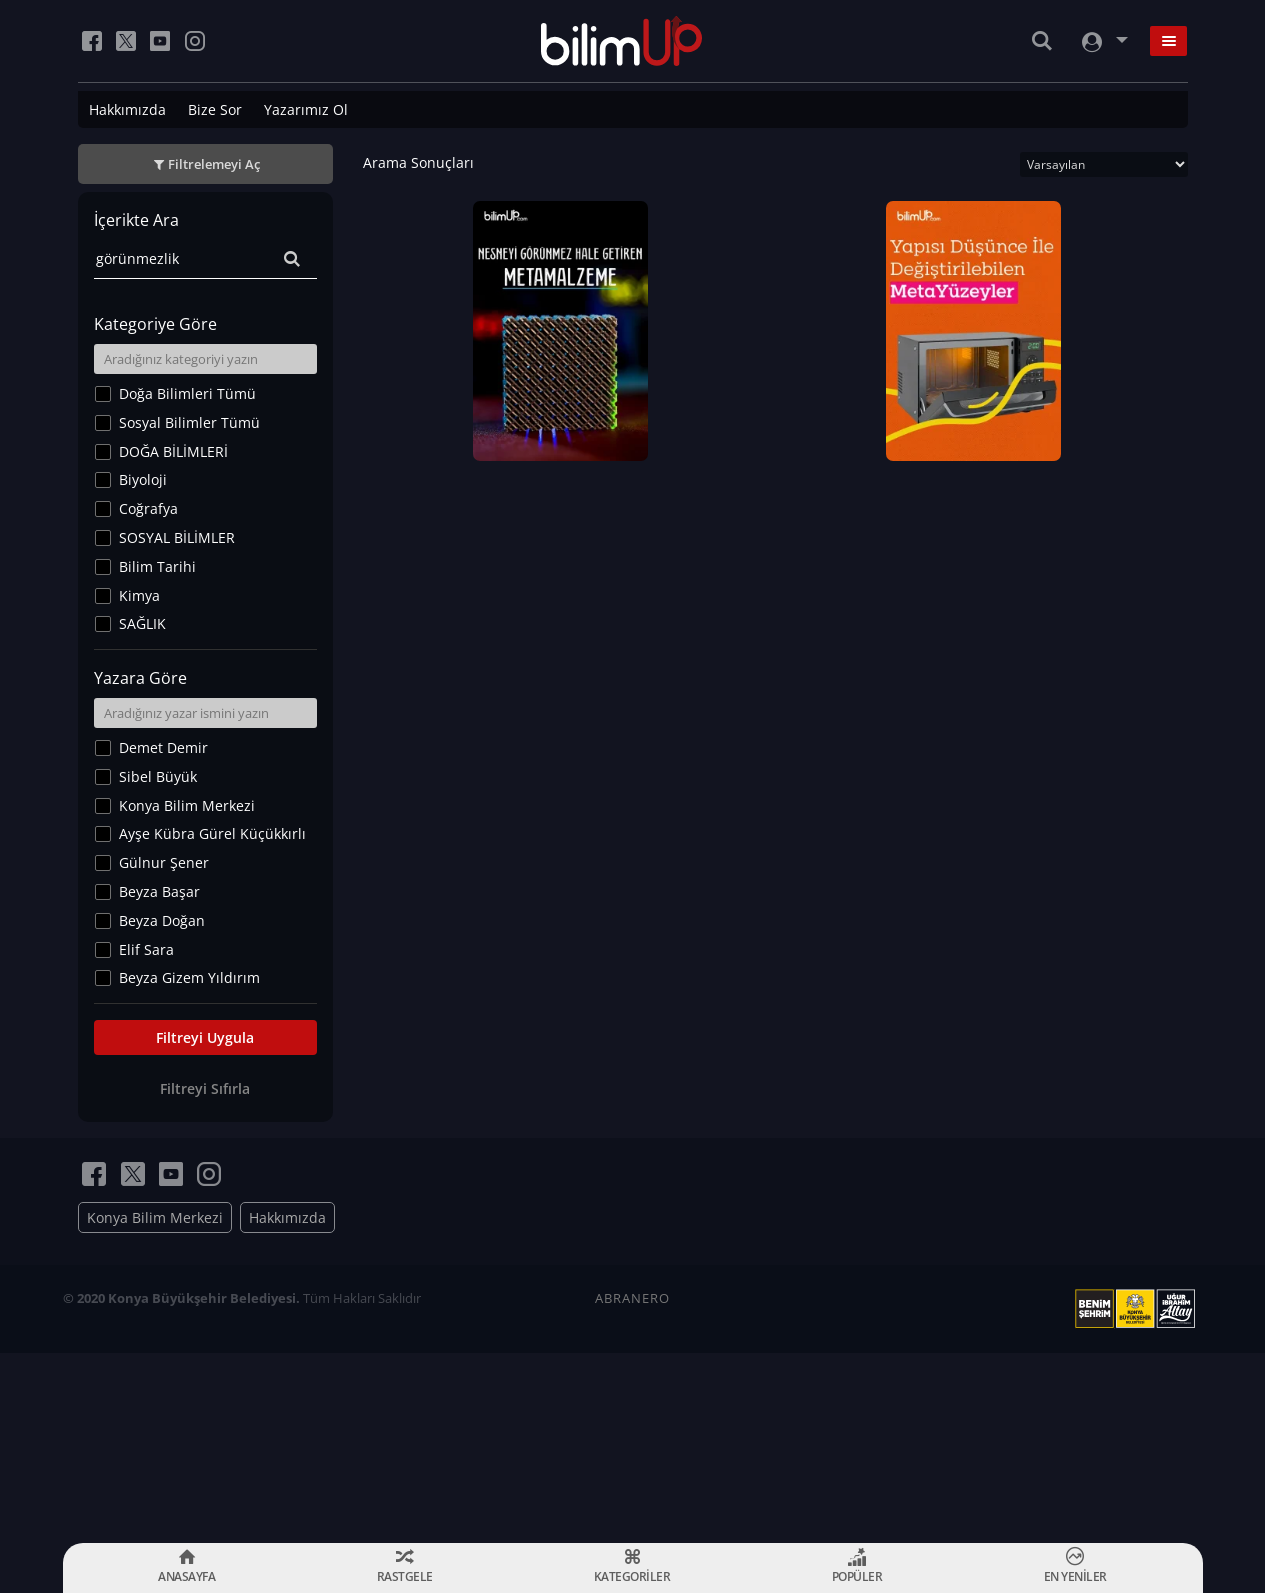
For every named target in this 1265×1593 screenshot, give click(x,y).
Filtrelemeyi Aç (214, 164)
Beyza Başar (159, 891)
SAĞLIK (142, 623)
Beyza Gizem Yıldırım (189, 977)
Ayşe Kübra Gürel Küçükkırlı (212, 833)
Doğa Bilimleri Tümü (187, 393)
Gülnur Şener (164, 862)
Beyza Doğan (162, 920)
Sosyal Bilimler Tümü (189, 422)
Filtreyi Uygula (205, 1037)
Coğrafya (148, 508)
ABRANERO (632, 1298)
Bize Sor (215, 109)
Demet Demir (163, 747)
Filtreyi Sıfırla (205, 1088)
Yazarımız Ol (306, 109)
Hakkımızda (127, 109)
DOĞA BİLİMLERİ (173, 451)
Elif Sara (146, 949)
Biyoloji (143, 479)
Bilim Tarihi (157, 566)
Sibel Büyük (158, 776)
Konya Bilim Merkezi (187, 805)
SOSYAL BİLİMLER (177, 537)
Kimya (139, 595)
